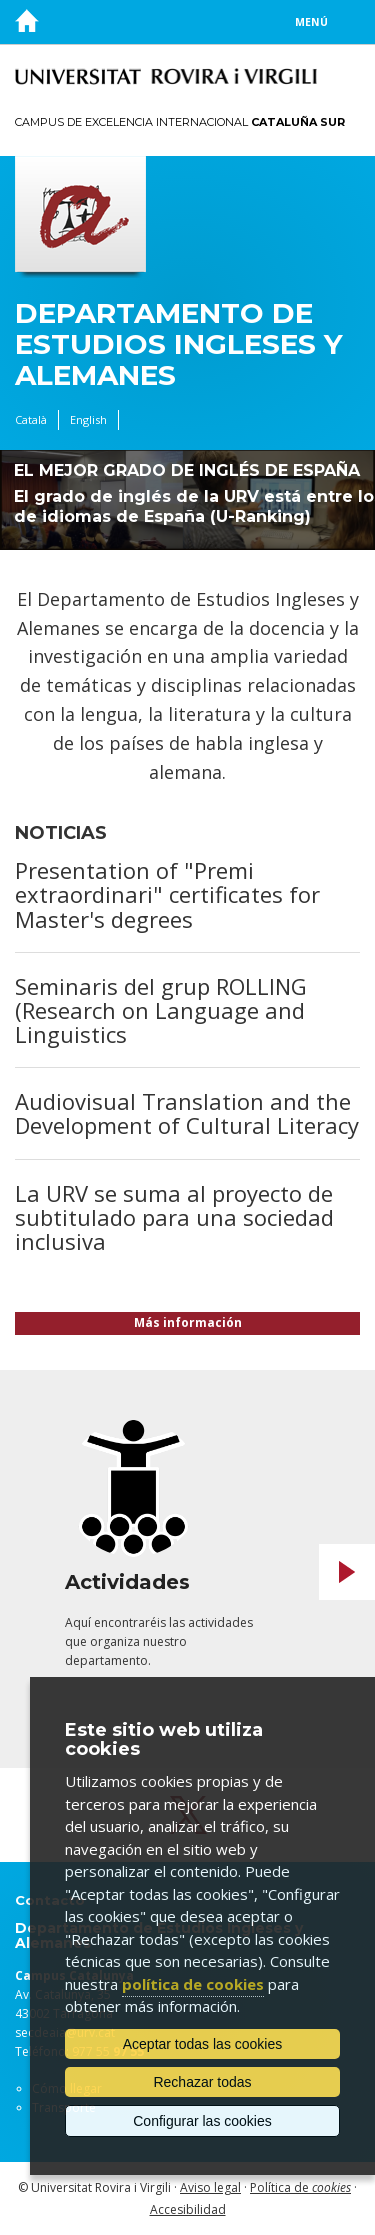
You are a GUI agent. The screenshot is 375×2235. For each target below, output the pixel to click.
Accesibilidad (188, 2209)
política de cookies (193, 1984)
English (88, 419)
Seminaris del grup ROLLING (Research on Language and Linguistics (161, 1010)
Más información (188, 1322)
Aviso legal (210, 2187)
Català (31, 419)
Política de (300, 2187)
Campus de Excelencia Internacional (180, 122)
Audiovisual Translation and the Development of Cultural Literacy (187, 1113)
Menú (311, 22)
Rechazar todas (202, 2082)
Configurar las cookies (202, 2121)
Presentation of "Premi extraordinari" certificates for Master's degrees (167, 894)
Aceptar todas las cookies (203, 2044)
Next (347, 1572)
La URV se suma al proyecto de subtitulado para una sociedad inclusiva (174, 1217)
